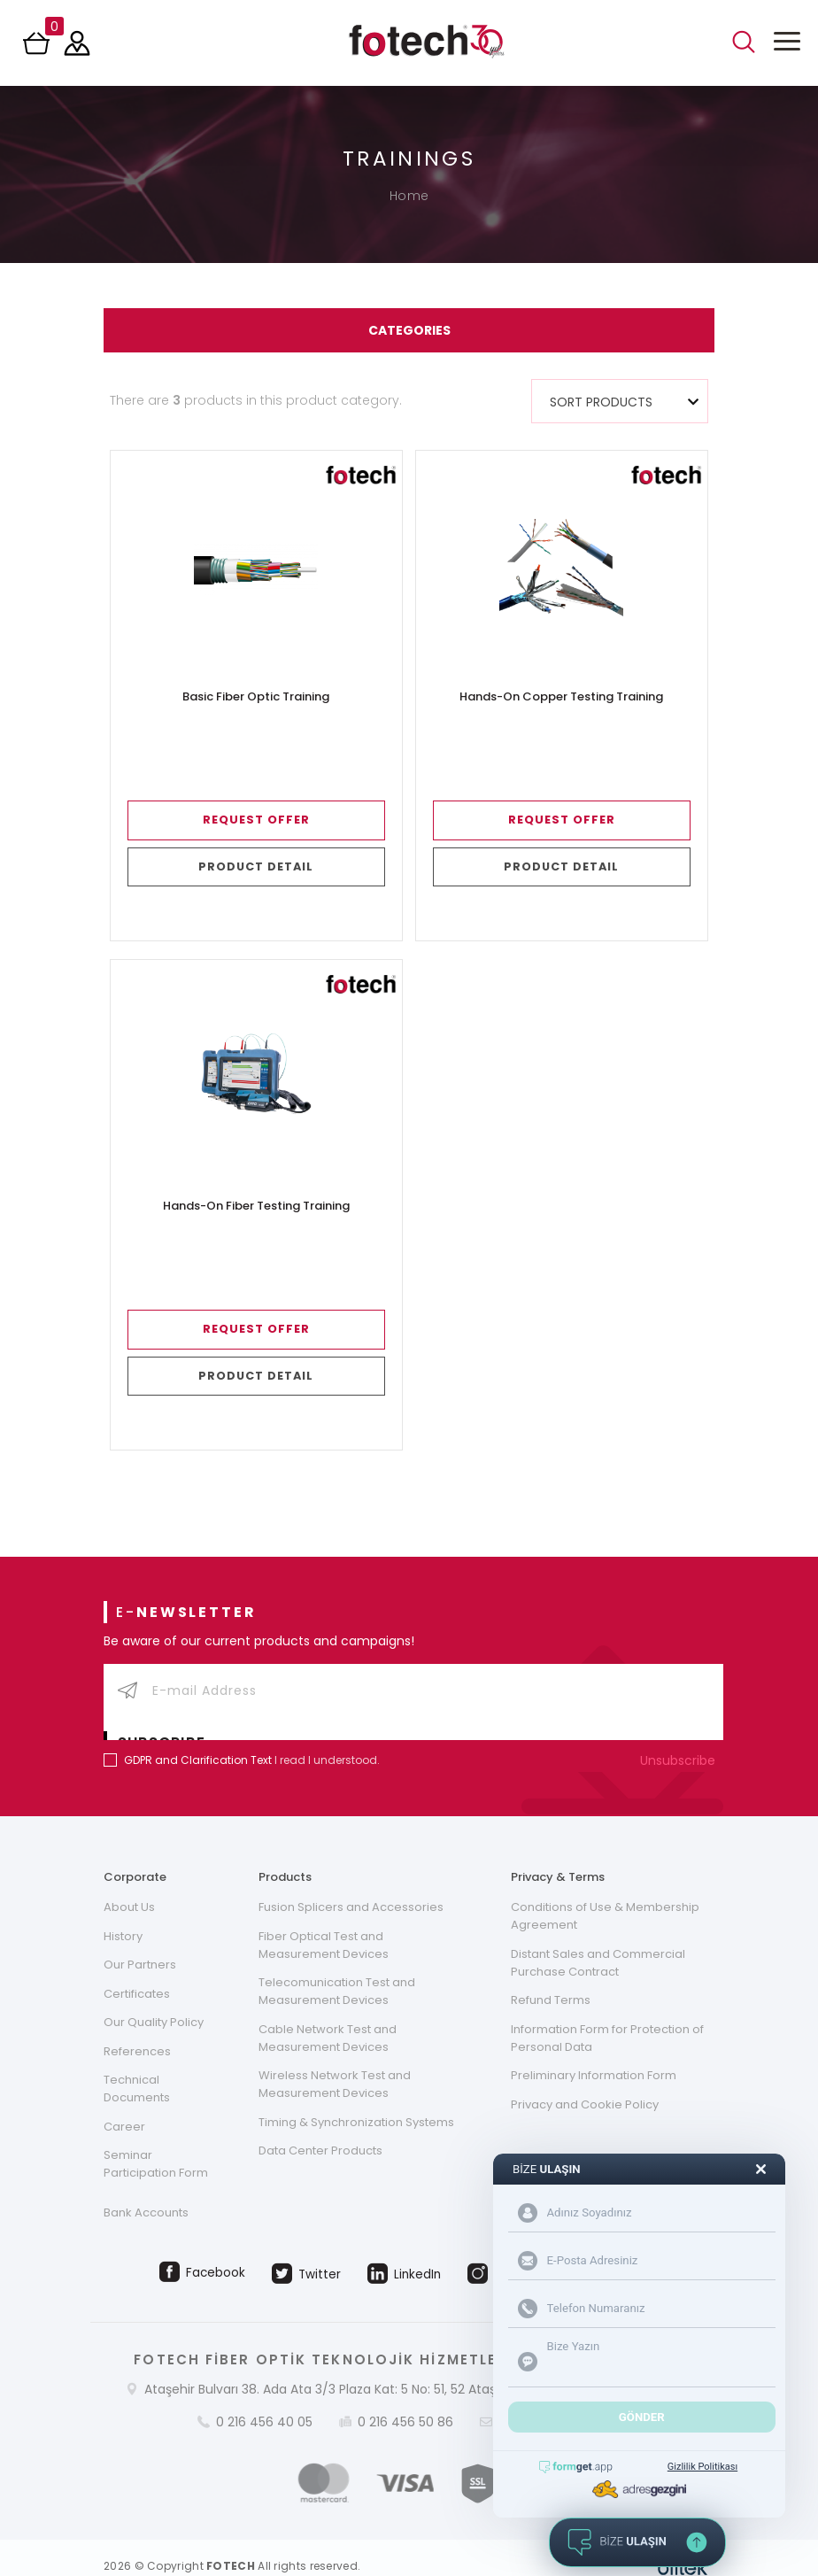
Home (409, 196)
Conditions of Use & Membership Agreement (605, 1893)
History (123, 1913)
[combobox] (619, 401)
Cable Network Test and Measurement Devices (328, 2016)
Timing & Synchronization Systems (356, 2101)
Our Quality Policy (154, 2000)
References (137, 2030)
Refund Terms (550, 1977)
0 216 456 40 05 (264, 2405)
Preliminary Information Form (593, 2054)
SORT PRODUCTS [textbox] (601, 402)
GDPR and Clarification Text (198, 1736)
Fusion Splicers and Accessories (351, 1884)
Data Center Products (320, 2130)
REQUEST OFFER (256, 819)
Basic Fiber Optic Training (255, 697)
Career (124, 2106)
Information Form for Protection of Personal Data (607, 2016)
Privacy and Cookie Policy (585, 2083)
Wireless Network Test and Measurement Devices (335, 2063)
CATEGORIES (409, 330)
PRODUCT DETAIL (255, 866)
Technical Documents (137, 2068)
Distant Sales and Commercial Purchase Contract (598, 1939)
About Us (129, 1884)
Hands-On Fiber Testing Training (256, 1206)
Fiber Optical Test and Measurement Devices (324, 1922)
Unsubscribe (681, 1737)
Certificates (137, 1971)
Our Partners (140, 1942)
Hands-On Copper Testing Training (561, 697)
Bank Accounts (146, 2193)
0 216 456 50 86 (405, 2405)
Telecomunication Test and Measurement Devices (337, 1969)
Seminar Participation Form (156, 2144)
